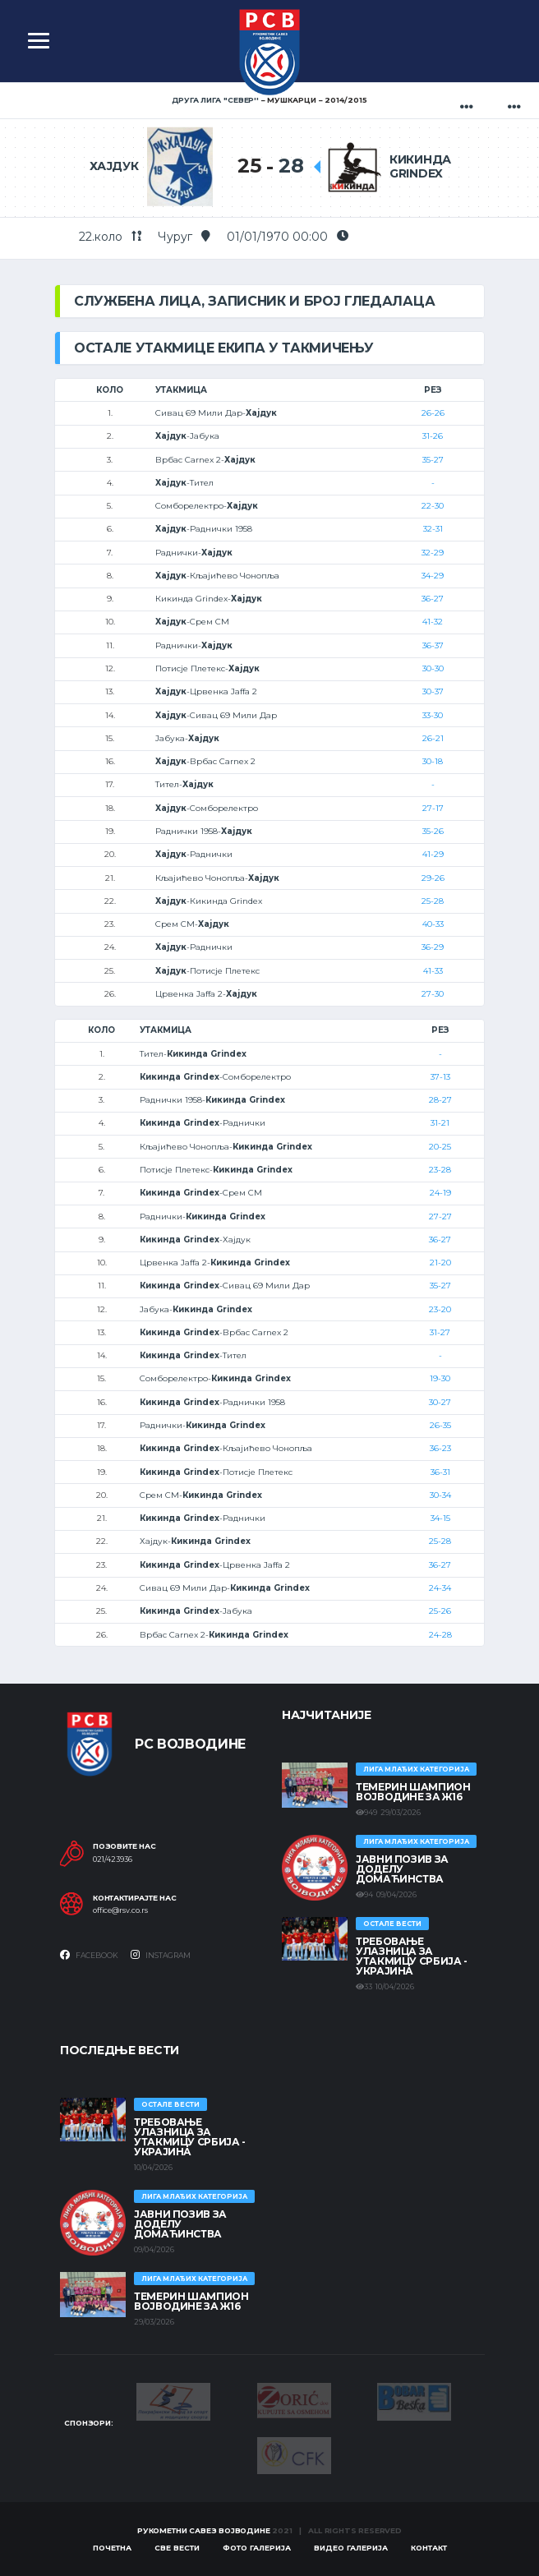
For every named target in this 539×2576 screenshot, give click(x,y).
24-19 (440, 1192)
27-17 (433, 808)
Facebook (89, 1955)
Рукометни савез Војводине (203, 2530)
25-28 (433, 901)
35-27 (433, 459)
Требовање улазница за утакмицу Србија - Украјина (412, 1956)
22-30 (433, 505)
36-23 (440, 1448)
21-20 (440, 1262)
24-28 (440, 1634)
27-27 (440, 1216)
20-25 (440, 1146)
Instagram (161, 1955)
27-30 (433, 993)
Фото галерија (257, 2547)
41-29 (433, 854)
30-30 (433, 668)
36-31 (440, 1472)
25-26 (440, 1611)
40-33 (433, 924)
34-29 (433, 575)
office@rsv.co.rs (120, 1910)
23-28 (440, 1169)
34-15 (440, 1518)
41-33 (433, 970)
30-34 (440, 1495)
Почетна (112, 2547)
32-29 (433, 552)
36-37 (433, 645)
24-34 (440, 1588)
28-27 (440, 1099)
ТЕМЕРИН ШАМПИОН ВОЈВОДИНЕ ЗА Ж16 (413, 1792)
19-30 (440, 1378)
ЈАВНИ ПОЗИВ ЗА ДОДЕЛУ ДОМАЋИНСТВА (402, 1869)
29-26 (433, 878)
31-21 (440, 1122)
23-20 (440, 1309)
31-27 (440, 1332)
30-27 (440, 1402)
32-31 (433, 528)
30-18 (432, 761)
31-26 (432, 436)
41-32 (432, 621)
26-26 (433, 413)
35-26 (433, 831)
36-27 (433, 598)
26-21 (433, 738)
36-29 (433, 947)
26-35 (440, 1425)
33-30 (432, 715)
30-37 (433, 691)
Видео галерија (351, 2547)
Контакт (429, 2547)
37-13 (440, 1076)
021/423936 (112, 1859)
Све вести (177, 2547)
